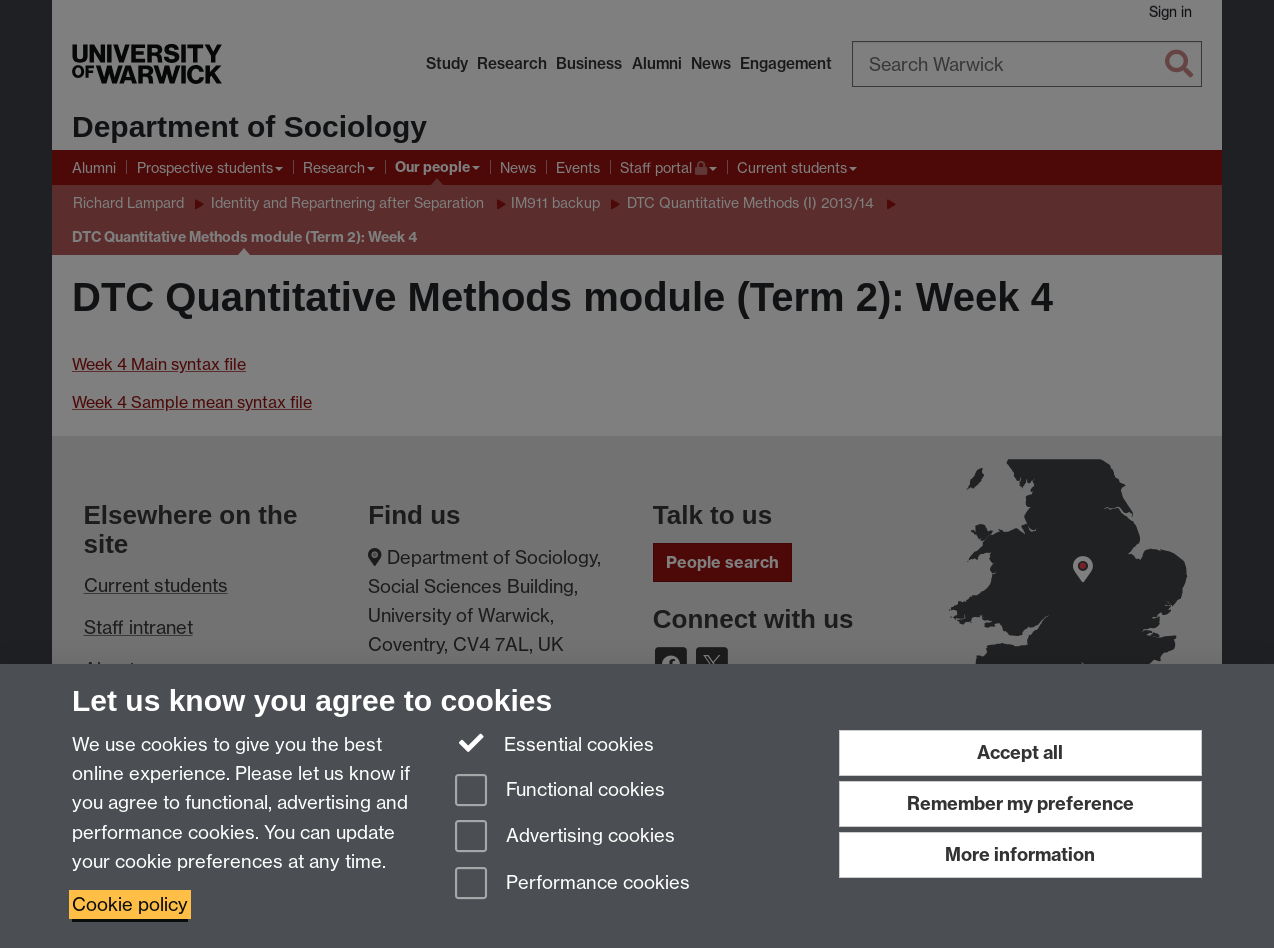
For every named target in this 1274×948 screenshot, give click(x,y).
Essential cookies (554, 743)
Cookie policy (130, 904)
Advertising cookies (565, 837)
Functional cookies (560, 791)
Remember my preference (1020, 803)
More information (1020, 854)
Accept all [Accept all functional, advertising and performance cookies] (1020, 752)
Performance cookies (572, 884)
